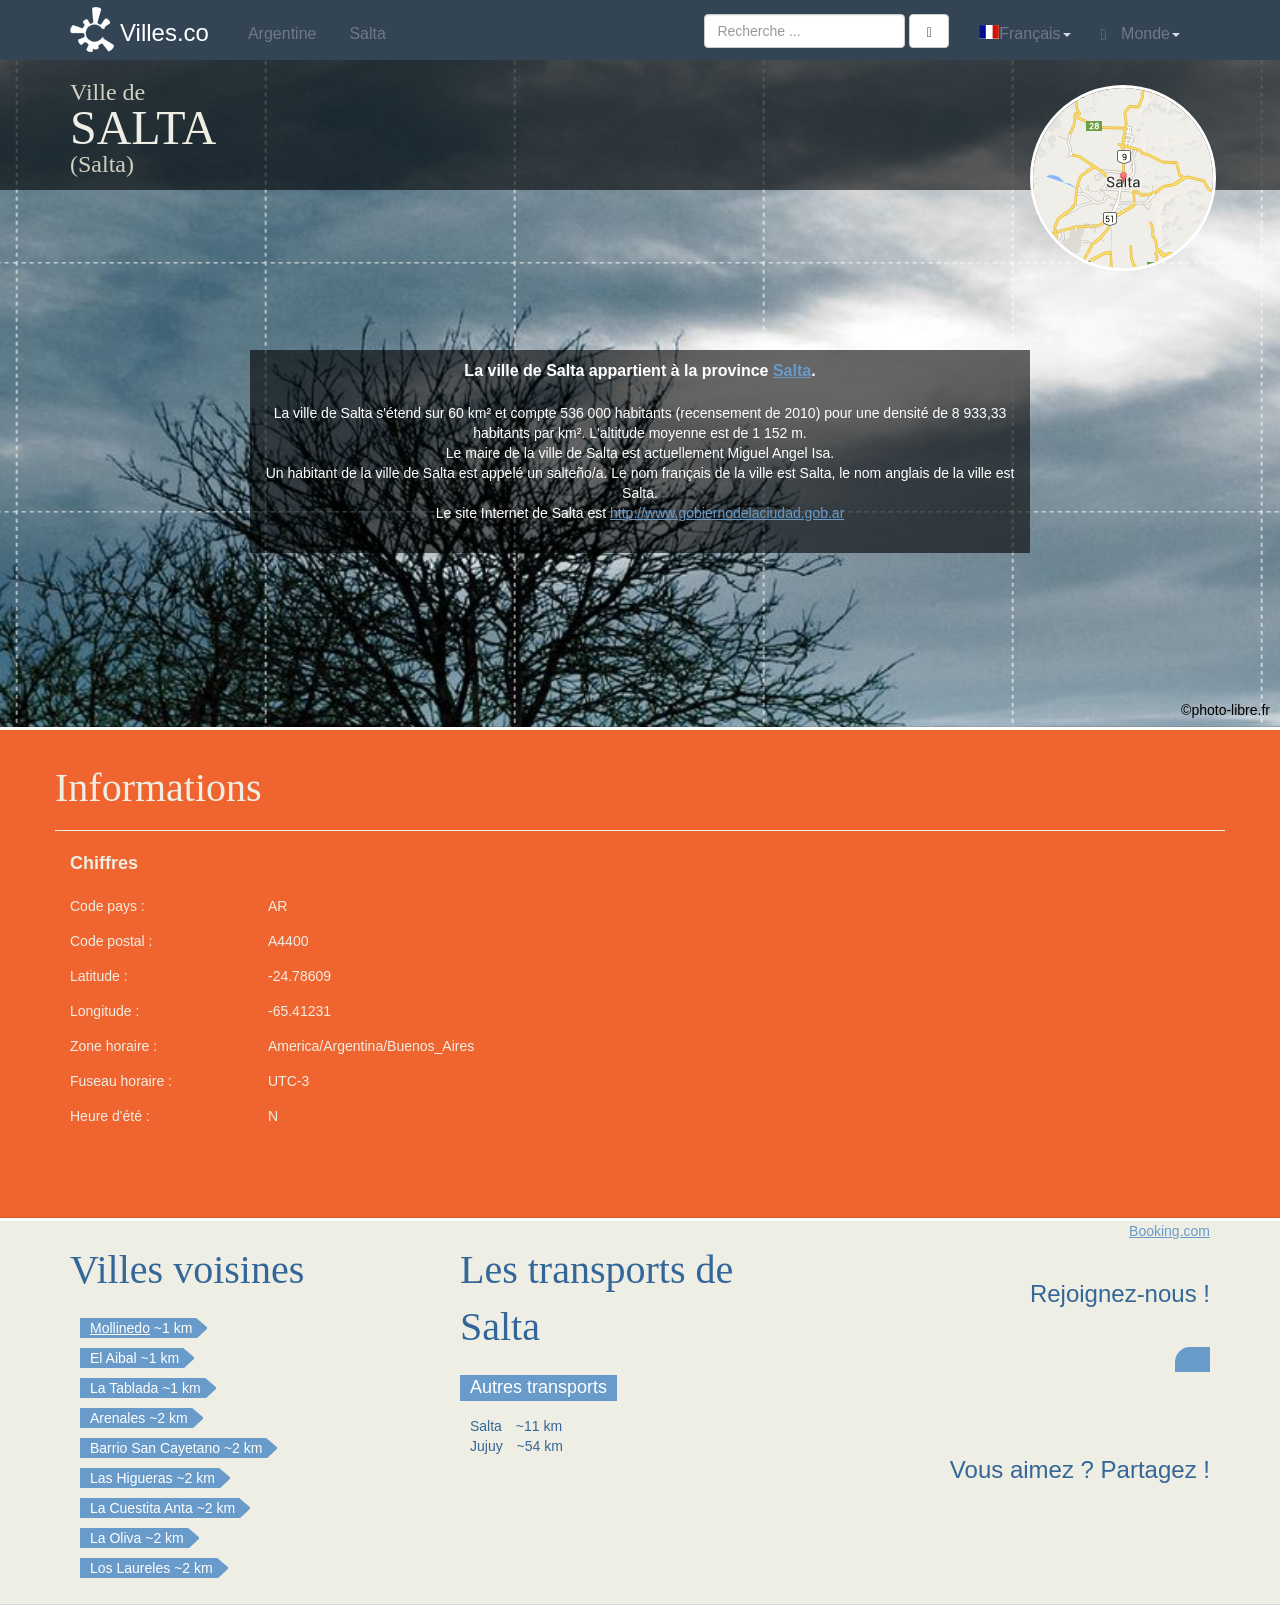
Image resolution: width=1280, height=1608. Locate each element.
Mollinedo (120, 1328)
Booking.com (1169, 1231)
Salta (792, 370)
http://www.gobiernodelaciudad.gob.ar (727, 513)
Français (1024, 33)
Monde (1140, 34)
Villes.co (164, 32)
